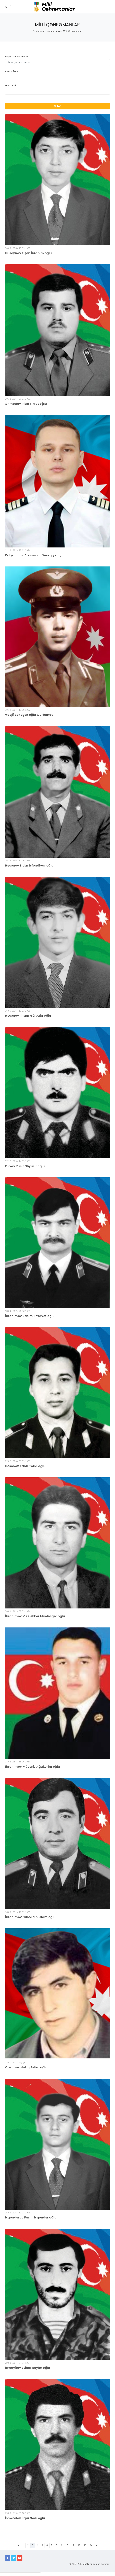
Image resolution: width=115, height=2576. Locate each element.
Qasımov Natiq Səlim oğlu (26, 2067)
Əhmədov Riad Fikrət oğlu (26, 404)
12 (79, 2545)
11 (72, 2545)
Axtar (57, 106)
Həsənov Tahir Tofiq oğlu (25, 1466)
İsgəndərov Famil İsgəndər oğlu (30, 2217)
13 (85, 2545)
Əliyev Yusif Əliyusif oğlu (25, 1166)
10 (66, 2545)
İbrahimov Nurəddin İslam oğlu (30, 1917)
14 (91, 2545)
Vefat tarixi (10, 85)
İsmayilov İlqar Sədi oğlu (25, 2518)
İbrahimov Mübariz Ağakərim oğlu (32, 1766)
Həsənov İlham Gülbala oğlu (28, 1015)
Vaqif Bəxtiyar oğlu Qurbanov (29, 715)
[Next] (96, 2545)
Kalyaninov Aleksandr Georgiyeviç (33, 555)
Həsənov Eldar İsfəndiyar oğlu (29, 865)
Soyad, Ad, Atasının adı (17, 56)
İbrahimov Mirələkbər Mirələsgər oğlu (35, 1616)
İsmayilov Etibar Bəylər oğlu (27, 2368)
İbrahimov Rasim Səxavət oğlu (30, 1316)
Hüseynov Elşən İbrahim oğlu (28, 253)
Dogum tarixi (11, 71)
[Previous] (18, 2545)
